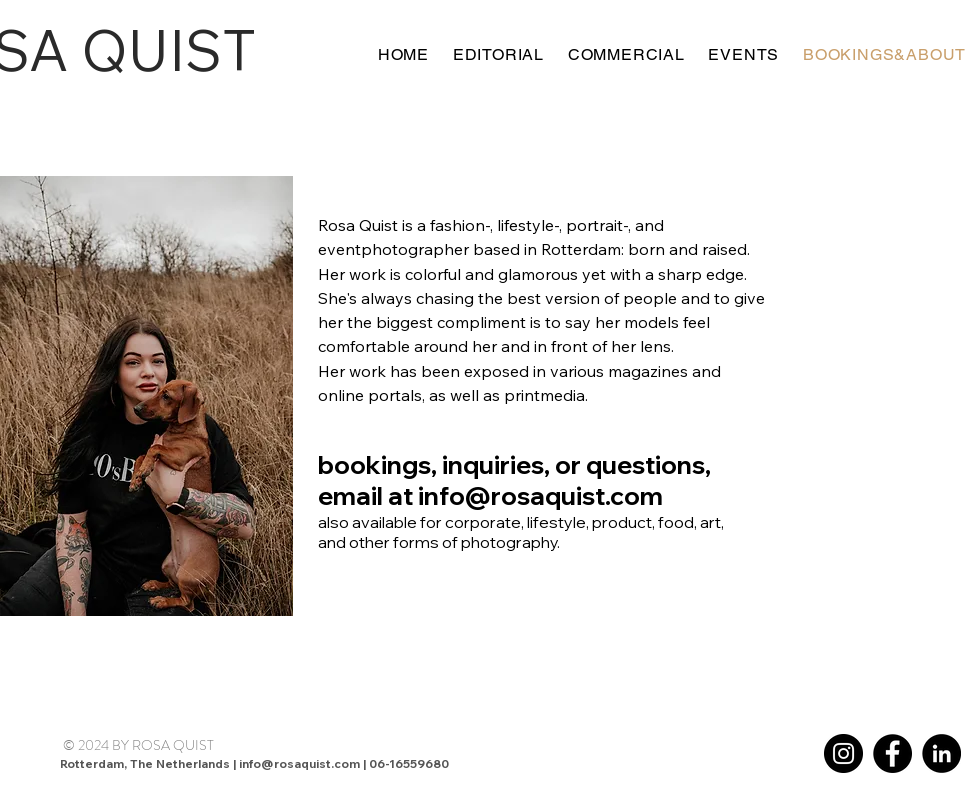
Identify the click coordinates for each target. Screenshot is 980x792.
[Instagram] (843, 753)
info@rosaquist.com (540, 495)
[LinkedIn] (941, 753)
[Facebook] (892, 753)
